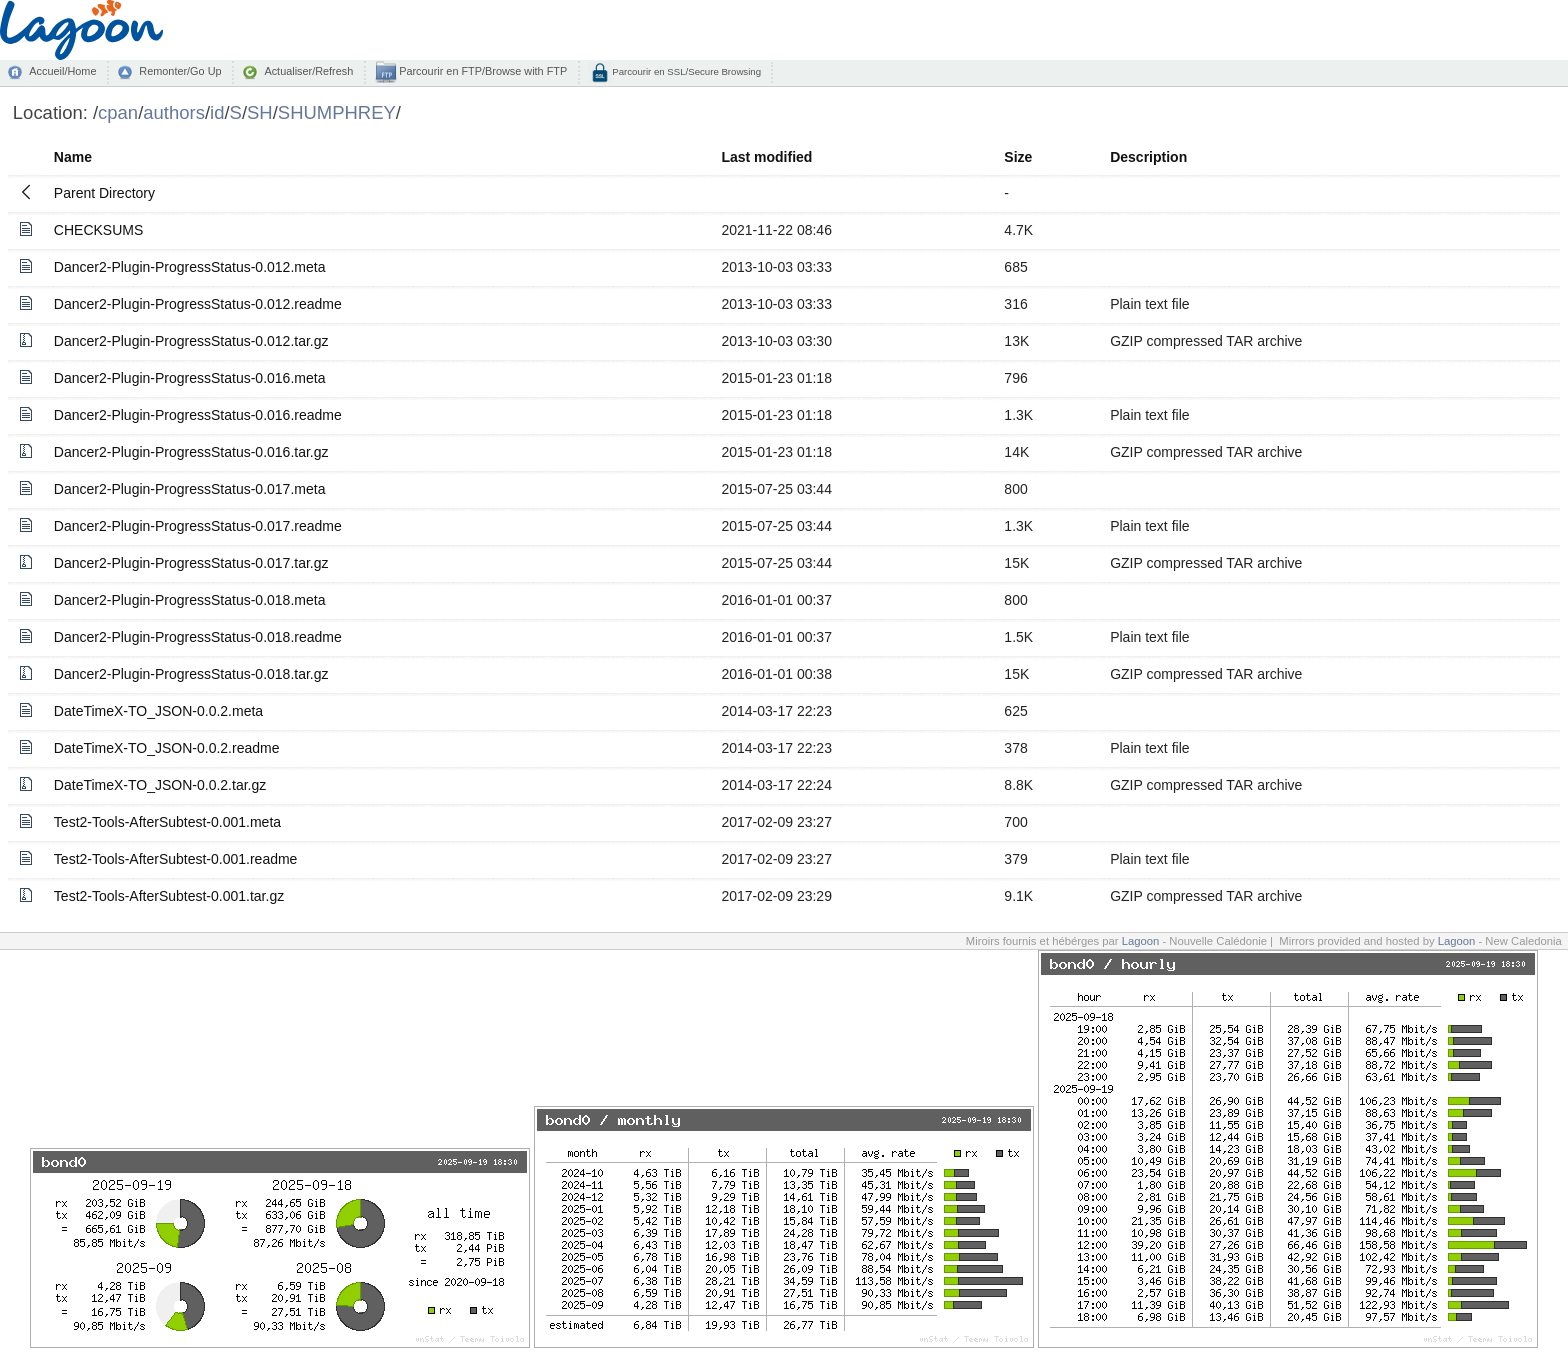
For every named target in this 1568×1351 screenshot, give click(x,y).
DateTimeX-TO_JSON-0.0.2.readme (167, 748)
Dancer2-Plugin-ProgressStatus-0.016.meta (190, 378)
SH (260, 112)
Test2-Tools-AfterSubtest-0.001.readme (176, 859)
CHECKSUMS (98, 230)
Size (1018, 157)
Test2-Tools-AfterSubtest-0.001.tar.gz (169, 896)
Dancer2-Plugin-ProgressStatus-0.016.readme (198, 415)
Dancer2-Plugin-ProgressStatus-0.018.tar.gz (191, 674)
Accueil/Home (62, 71)
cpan (118, 112)
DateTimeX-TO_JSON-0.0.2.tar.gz (160, 785)
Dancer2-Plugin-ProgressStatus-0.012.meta (190, 267)
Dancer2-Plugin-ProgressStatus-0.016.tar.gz (191, 452)
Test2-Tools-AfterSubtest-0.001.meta (167, 822)
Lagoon (1141, 941)
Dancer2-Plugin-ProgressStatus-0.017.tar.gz (191, 563)
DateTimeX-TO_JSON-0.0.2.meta (158, 711)
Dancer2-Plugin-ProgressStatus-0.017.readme (198, 526)
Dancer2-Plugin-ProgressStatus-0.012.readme (198, 304)
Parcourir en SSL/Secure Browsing (685, 71)
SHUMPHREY (337, 112)
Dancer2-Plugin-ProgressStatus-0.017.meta (190, 489)
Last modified (766, 157)
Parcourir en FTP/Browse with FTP (481, 71)
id (217, 112)
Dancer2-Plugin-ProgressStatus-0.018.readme (198, 637)
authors (174, 112)
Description (1148, 157)
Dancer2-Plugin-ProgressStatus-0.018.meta (190, 600)
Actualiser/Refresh (308, 71)
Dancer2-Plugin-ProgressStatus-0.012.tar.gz (191, 341)
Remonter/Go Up (180, 71)
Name (73, 157)
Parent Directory (104, 193)
